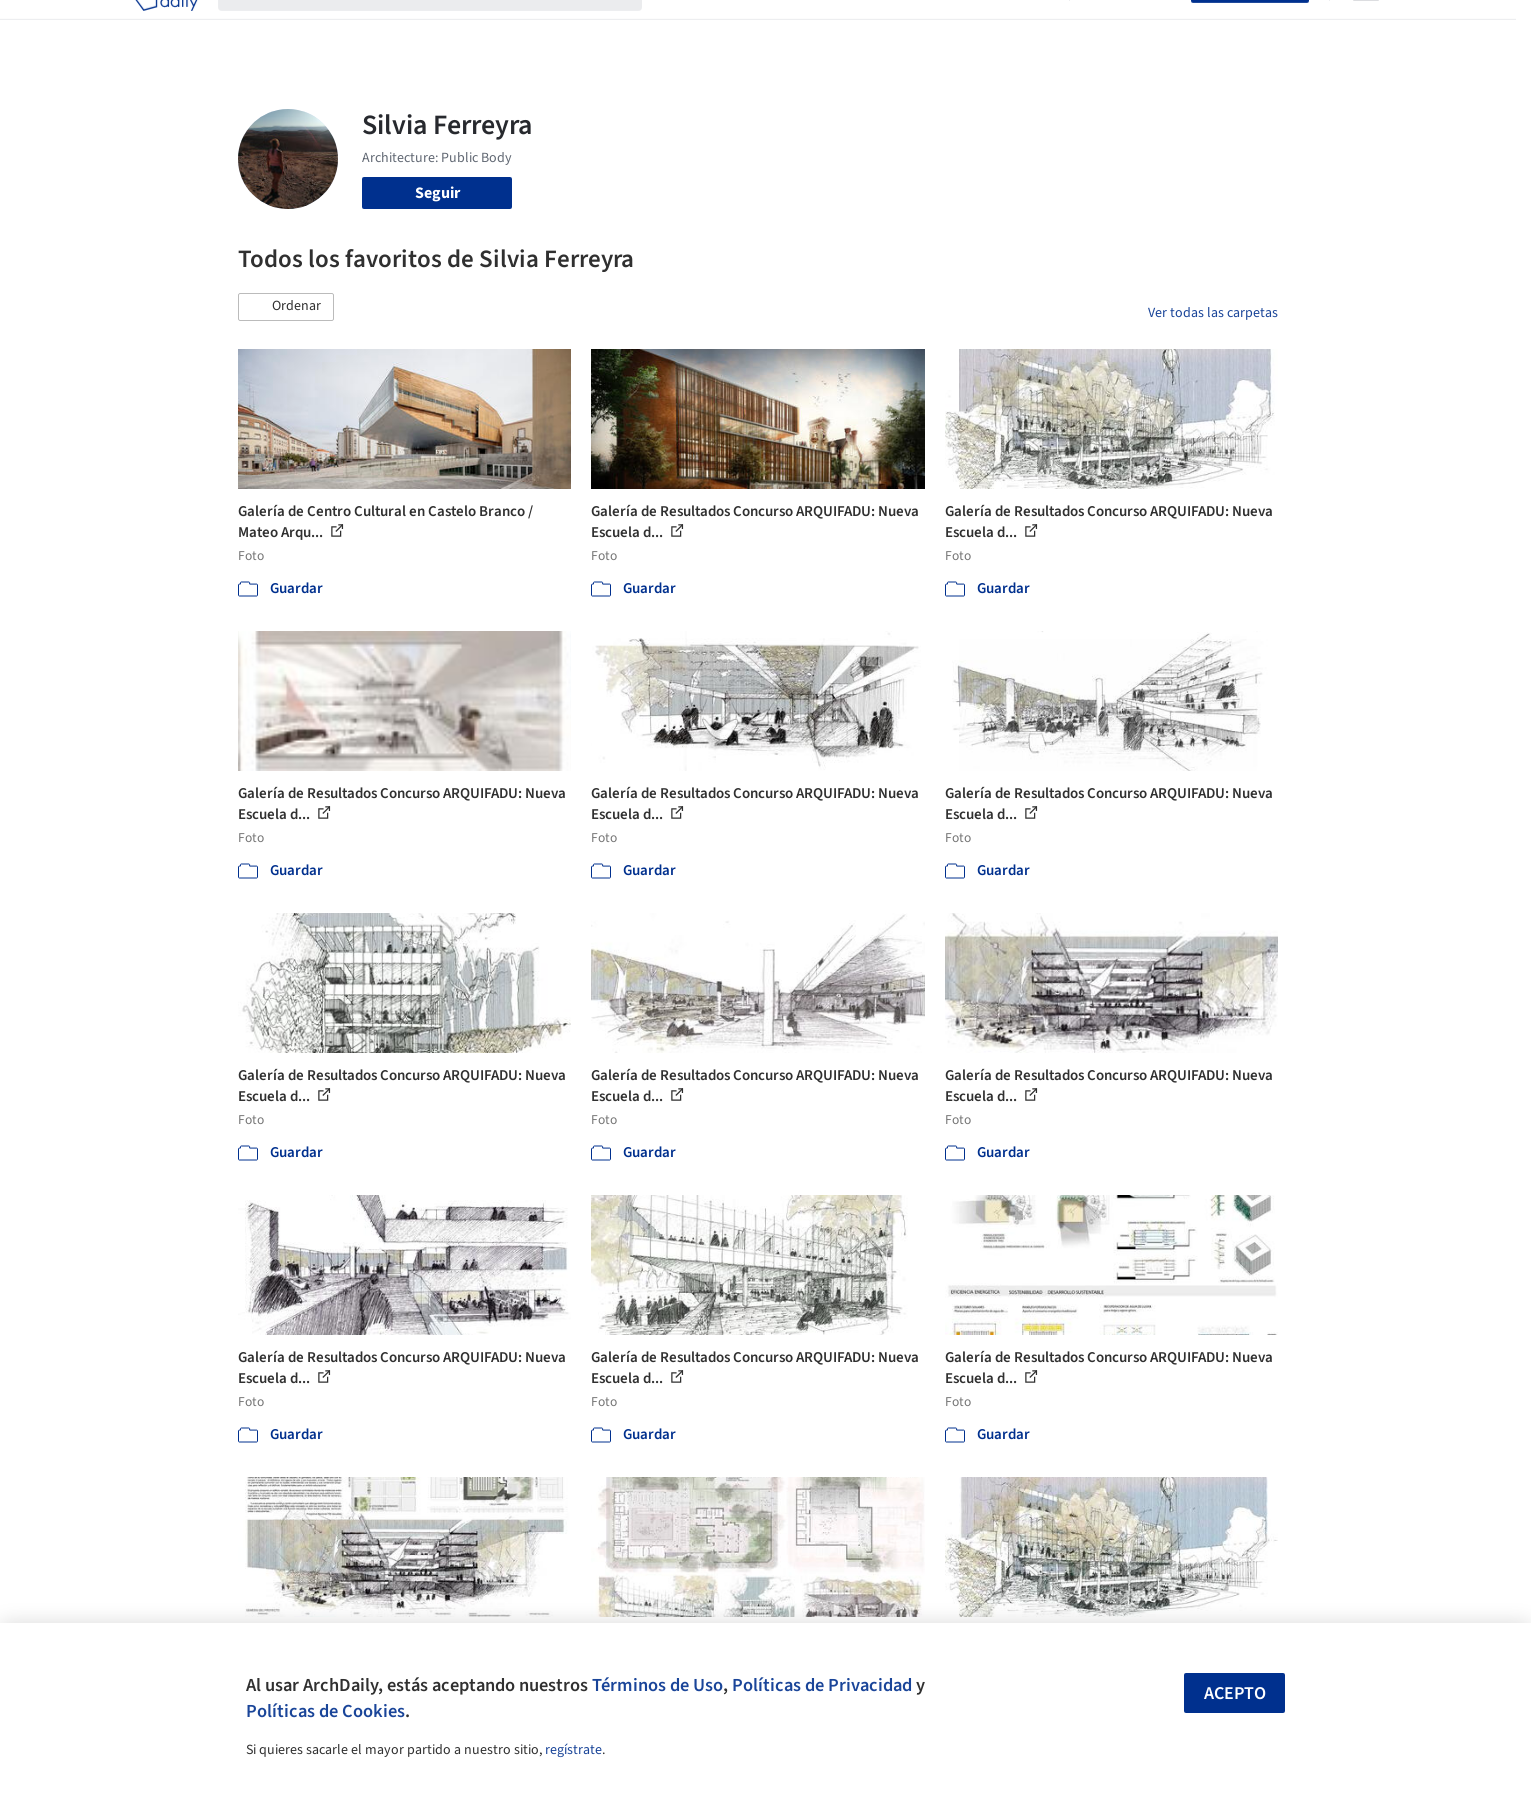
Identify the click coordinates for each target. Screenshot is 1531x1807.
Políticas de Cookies (325, 1711)
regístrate (573, 1750)
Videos (1026, 28)
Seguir (437, 193)
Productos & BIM (858, 28)
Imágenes (752, 28)
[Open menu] (1366, 28)
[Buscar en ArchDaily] (446, 28)
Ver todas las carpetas (1213, 313)
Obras (682, 28)
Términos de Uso (657, 1685)
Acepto (1235, 1693)
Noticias (959, 28)
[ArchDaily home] (166, 28)
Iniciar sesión (1134, 28)
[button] (286, 307)
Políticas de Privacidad (822, 1685)
